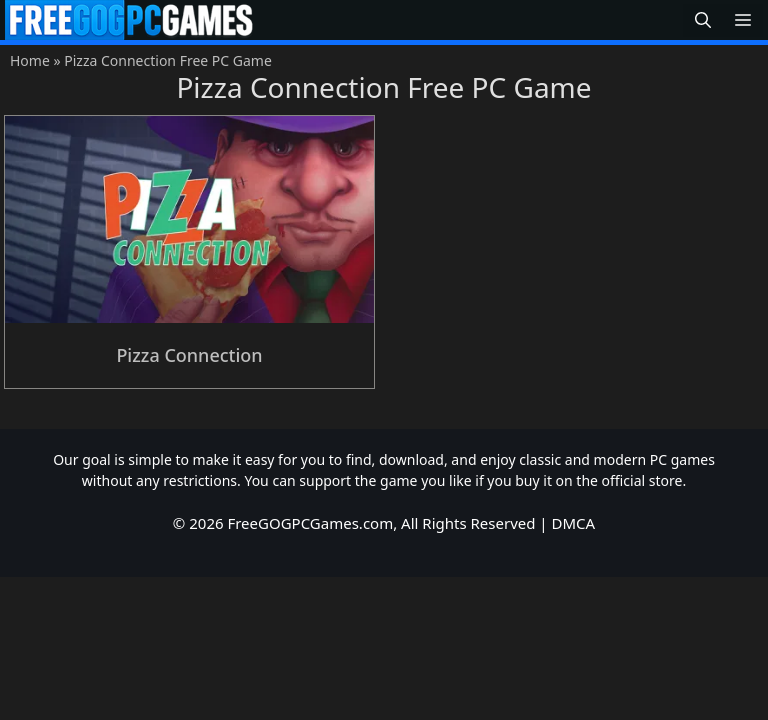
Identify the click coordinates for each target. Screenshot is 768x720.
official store (642, 480)
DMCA (574, 523)
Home (30, 60)
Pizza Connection (189, 355)
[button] (703, 20)
